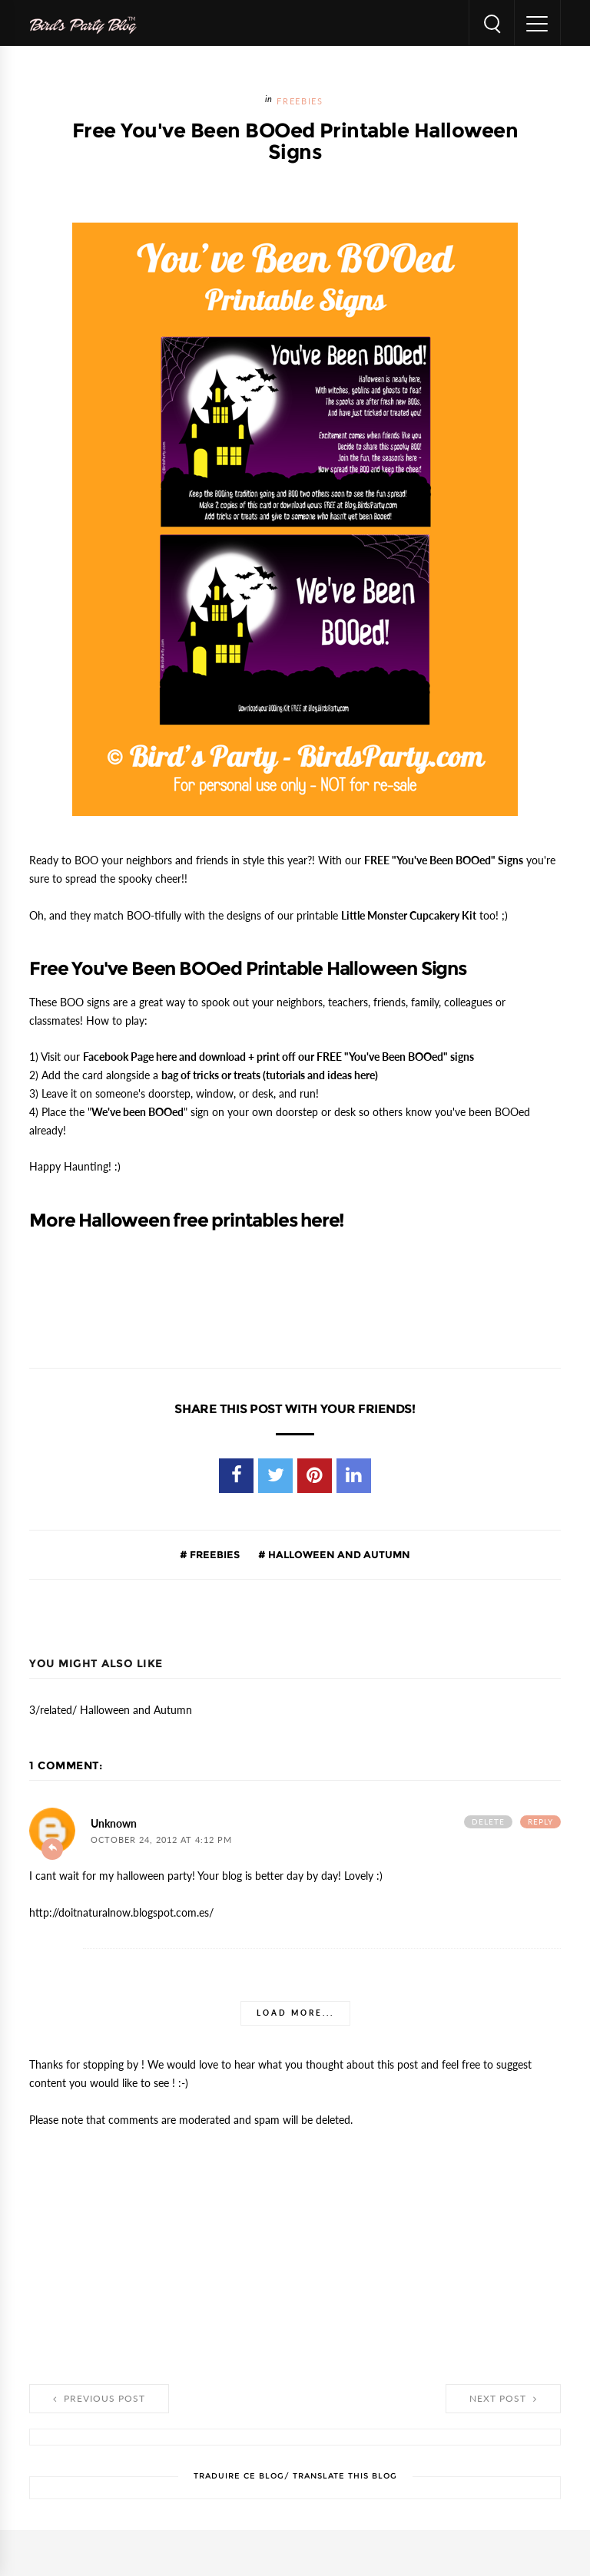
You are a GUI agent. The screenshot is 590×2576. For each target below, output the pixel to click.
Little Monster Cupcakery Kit (408, 915)
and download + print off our (278, 1057)
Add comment (52, 1849)
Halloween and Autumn (338, 1554)
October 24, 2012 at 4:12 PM (161, 1840)
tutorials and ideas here (320, 1075)
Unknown (114, 1823)
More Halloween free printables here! (186, 1220)
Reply (540, 1822)
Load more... (295, 2013)
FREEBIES (300, 101)
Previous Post (99, 2398)
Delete (488, 1822)
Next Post (503, 2398)
